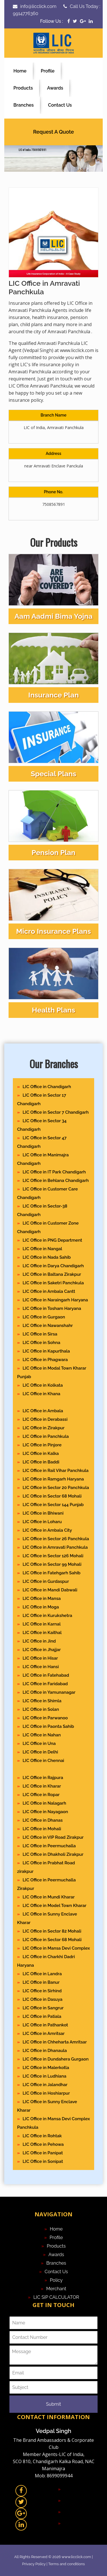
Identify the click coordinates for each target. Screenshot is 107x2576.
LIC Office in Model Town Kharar (54, 1905)
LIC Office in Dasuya (42, 1999)
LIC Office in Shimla (42, 1700)
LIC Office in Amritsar (43, 2033)
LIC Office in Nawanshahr (48, 1325)
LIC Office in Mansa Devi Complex (56, 1948)
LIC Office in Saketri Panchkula (53, 1282)
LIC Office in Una (39, 1743)
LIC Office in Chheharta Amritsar (55, 2042)
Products (23, 88)
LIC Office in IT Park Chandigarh (54, 1172)
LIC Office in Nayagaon (45, 1811)
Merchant (56, 2288)
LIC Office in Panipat (43, 2152)
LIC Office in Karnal (41, 1624)
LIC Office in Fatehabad (46, 1675)
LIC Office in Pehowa (43, 2144)
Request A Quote (53, 132)
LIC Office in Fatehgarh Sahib (51, 1572)
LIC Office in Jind (39, 1641)
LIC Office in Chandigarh (47, 1086)
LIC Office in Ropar (41, 1794)
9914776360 (25, 13)
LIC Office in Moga (41, 1607)
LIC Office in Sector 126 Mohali (53, 1555)
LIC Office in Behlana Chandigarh (56, 1180)
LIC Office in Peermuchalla (49, 1845)
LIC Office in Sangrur (43, 2007)
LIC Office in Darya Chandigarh (53, 1265)
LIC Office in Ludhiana (44, 2076)
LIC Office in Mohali (42, 1828)
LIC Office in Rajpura (43, 1777)
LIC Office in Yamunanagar (49, 1692)
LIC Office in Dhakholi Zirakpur (53, 1854)
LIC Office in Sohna (41, 1342)
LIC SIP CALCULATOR (56, 2297)
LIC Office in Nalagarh (44, 1803)
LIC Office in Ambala (43, 1410)
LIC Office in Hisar (40, 1658)
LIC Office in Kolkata (43, 1385)
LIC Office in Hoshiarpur (46, 2093)
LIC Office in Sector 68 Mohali (52, 1496)
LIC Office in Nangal (42, 1248)
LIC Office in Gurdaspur (46, 1581)
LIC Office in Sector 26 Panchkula (56, 1538)
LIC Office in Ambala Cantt (49, 1291)
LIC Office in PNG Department (52, 1240)
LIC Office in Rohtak (42, 2135)
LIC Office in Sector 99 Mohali (52, 1564)
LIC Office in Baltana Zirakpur (52, 1274)
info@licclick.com (38, 6)
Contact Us (60, 105)
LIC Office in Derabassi (45, 1419)
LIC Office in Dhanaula (45, 2050)
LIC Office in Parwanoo (45, 1717)
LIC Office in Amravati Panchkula (55, 1547)
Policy (56, 2280)
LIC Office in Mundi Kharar (48, 1897)
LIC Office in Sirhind (42, 1990)
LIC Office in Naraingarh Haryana (55, 1300)
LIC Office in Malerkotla (46, 2067)
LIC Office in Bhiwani (43, 1513)
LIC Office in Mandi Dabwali (50, 1590)
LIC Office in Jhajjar (42, 1649)
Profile (47, 71)
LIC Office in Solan (41, 1709)
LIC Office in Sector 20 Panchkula (56, 1487)
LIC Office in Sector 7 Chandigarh (55, 1112)
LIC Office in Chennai (43, 1760)
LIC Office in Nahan (42, 1735)
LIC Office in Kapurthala (46, 1351)
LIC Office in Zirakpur (43, 1427)
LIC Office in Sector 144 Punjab (53, 1504)
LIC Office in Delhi (40, 1752)
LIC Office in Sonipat (43, 2161)
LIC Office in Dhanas (42, 1820)
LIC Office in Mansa (41, 1598)
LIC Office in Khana (41, 1393)
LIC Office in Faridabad (45, 1683)
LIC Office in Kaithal (42, 1632)
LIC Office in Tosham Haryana (52, 1308)
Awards (55, 88)
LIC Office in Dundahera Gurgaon (55, 2059)
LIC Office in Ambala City (47, 1530)
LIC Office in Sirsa (40, 1334)
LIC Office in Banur (41, 1982)
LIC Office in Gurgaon (44, 1317)
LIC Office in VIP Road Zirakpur (53, 1837)
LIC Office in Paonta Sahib (48, 1726)
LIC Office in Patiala (42, 2016)
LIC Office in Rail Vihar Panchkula (55, 1470)
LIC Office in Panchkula (46, 1436)
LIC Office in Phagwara (45, 1359)
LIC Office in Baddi (41, 1462)
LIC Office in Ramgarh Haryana (53, 1479)
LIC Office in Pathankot (45, 2025)
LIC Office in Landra (42, 1973)
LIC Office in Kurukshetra (47, 1615)
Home (20, 71)
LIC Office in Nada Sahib (46, 1257)
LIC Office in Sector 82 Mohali (52, 1931)
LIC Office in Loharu (42, 1521)
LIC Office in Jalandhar (45, 2084)
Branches (23, 105)
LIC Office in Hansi (41, 1666)
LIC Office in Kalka (41, 1453)
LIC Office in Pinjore (42, 1445)
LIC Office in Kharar (42, 1786)
